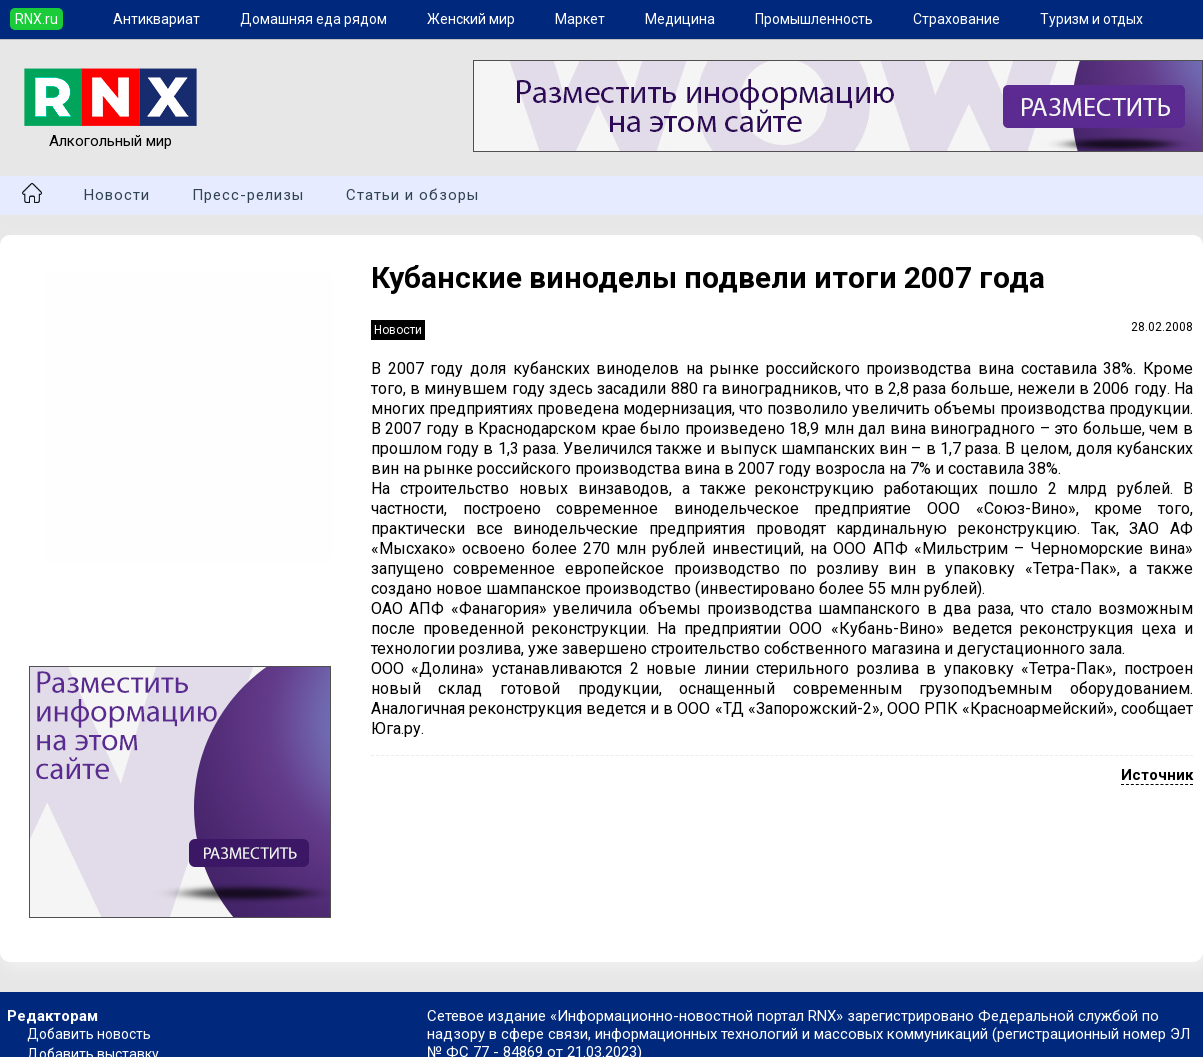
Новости (117, 195)
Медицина (680, 19)
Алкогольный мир (110, 132)
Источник (1157, 775)
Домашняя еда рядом (313, 19)
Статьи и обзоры (412, 195)
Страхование (956, 19)
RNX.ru (36, 19)
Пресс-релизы (248, 195)
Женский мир (471, 19)
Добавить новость (89, 1034)
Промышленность (814, 19)
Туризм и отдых (1091, 19)
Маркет (580, 19)
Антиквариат (156, 19)
